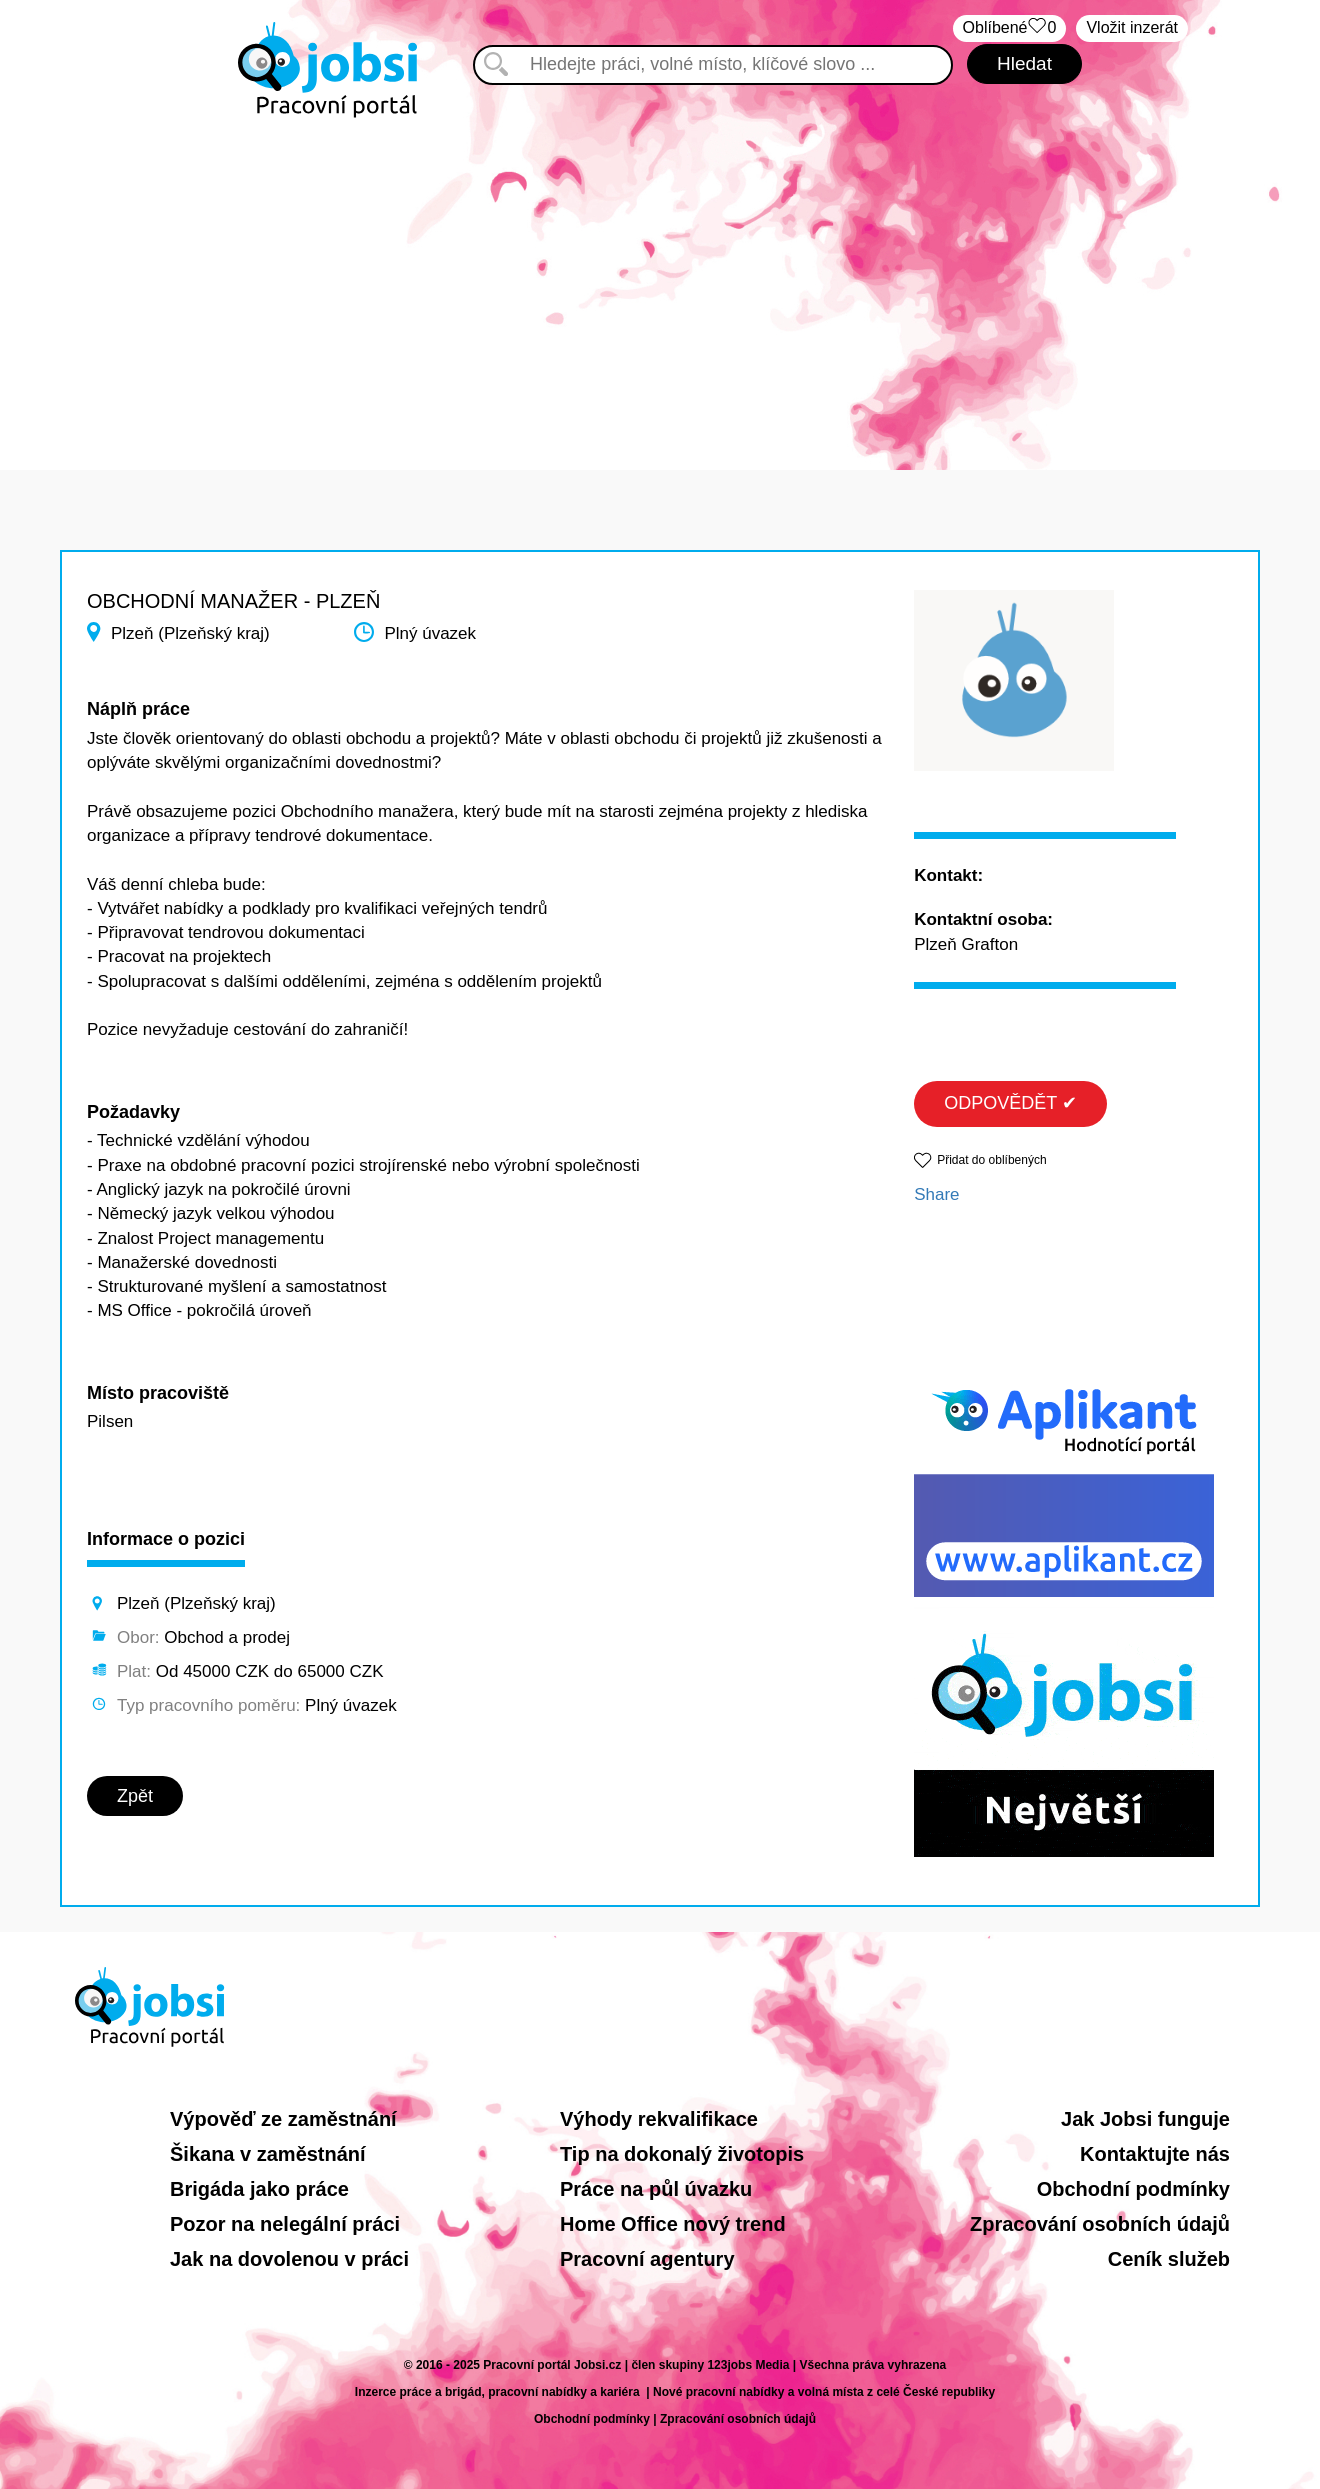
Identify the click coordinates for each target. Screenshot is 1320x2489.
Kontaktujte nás (1155, 2154)
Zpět (135, 1796)
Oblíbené (1010, 28)
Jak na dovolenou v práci (289, 2259)
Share (936, 1194)
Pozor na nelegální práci (285, 2224)
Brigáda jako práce (259, 2189)
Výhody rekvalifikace (659, 2119)
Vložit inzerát (1132, 27)
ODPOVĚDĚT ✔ (1010, 1103)
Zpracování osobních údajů (1100, 2224)
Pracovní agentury (647, 2259)
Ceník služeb (1169, 2259)
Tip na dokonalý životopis (682, 2154)
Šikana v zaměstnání (268, 2154)
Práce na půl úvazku (656, 2189)
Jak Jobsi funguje (1145, 2119)
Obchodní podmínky (1133, 2189)
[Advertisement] (660, 280)
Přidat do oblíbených (991, 1160)
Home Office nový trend (673, 2224)
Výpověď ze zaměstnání (283, 2119)
